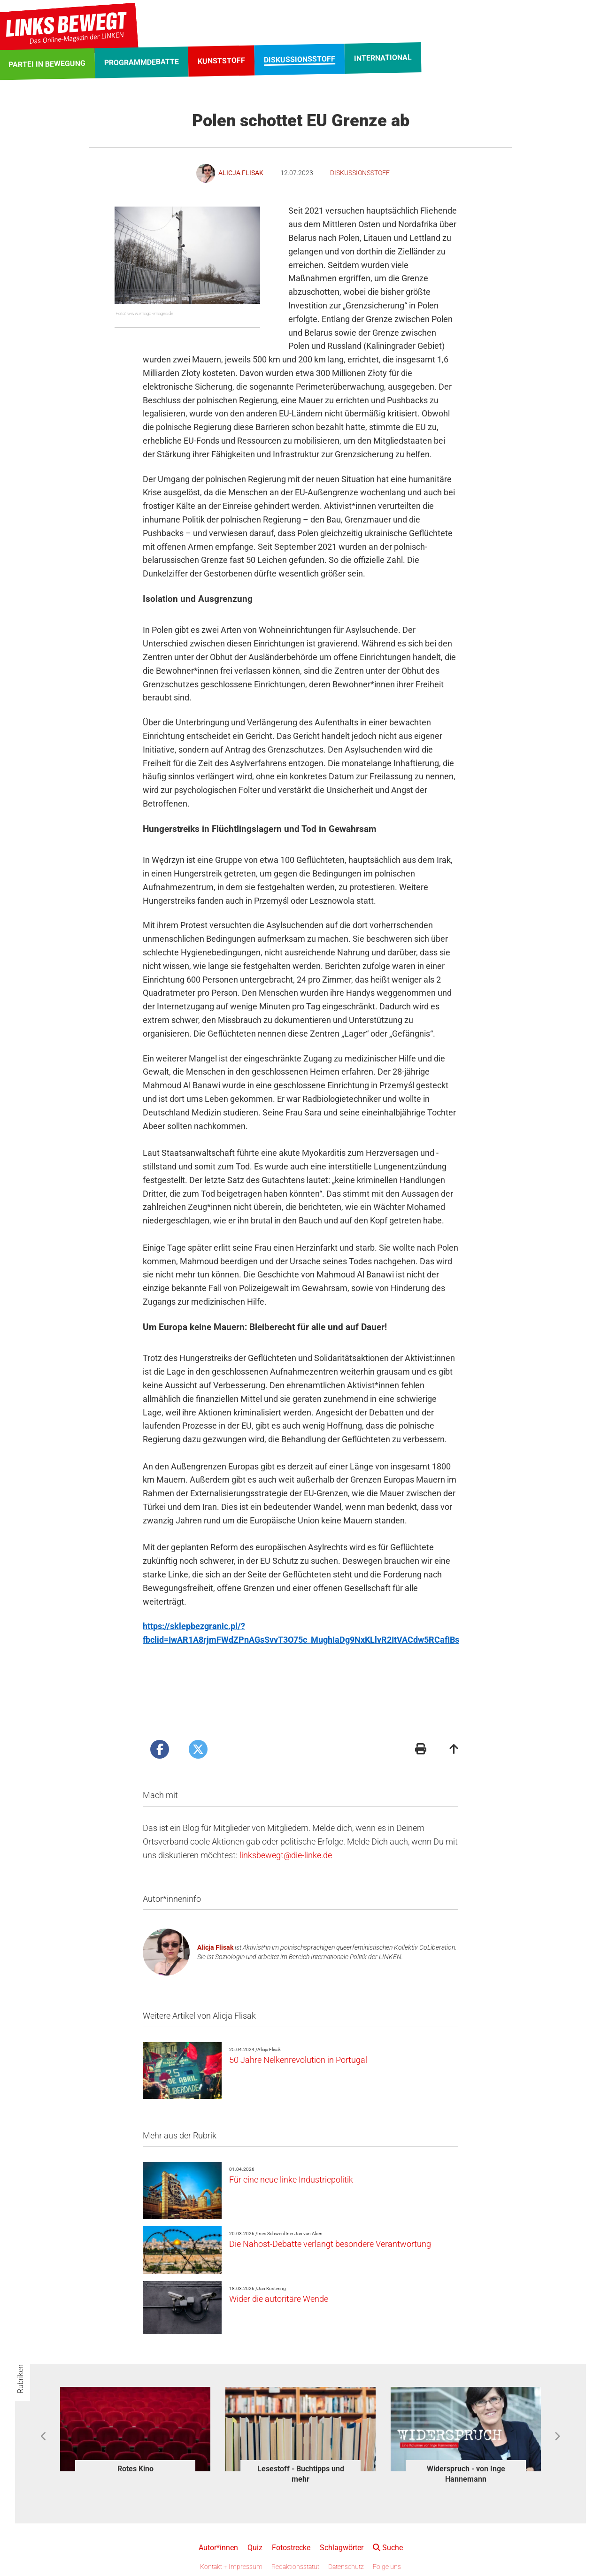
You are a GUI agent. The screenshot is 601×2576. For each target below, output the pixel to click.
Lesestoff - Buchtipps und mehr (300, 2474)
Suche (388, 2547)
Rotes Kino (135, 2468)
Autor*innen (218, 2547)
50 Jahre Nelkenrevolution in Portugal (298, 2060)
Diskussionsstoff (360, 173)
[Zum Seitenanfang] (454, 1750)
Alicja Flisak (215, 1947)
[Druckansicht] (420, 1750)
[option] (135, 2431)
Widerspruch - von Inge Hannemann (466, 2474)
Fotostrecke (291, 2547)
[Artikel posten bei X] (198, 1749)
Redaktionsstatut (295, 2566)
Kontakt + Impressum (231, 2566)
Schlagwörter (341, 2547)
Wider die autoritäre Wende (278, 2299)
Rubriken (20, 2378)
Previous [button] (44, 2436)
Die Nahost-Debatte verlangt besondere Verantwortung (330, 2244)
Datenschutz (346, 2566)
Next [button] (557, 2436)
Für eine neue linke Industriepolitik (291, 2179)
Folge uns (387, 2566)
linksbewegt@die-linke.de (285, 1855)
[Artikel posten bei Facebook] (159, 1749)
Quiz (254, 2547)
